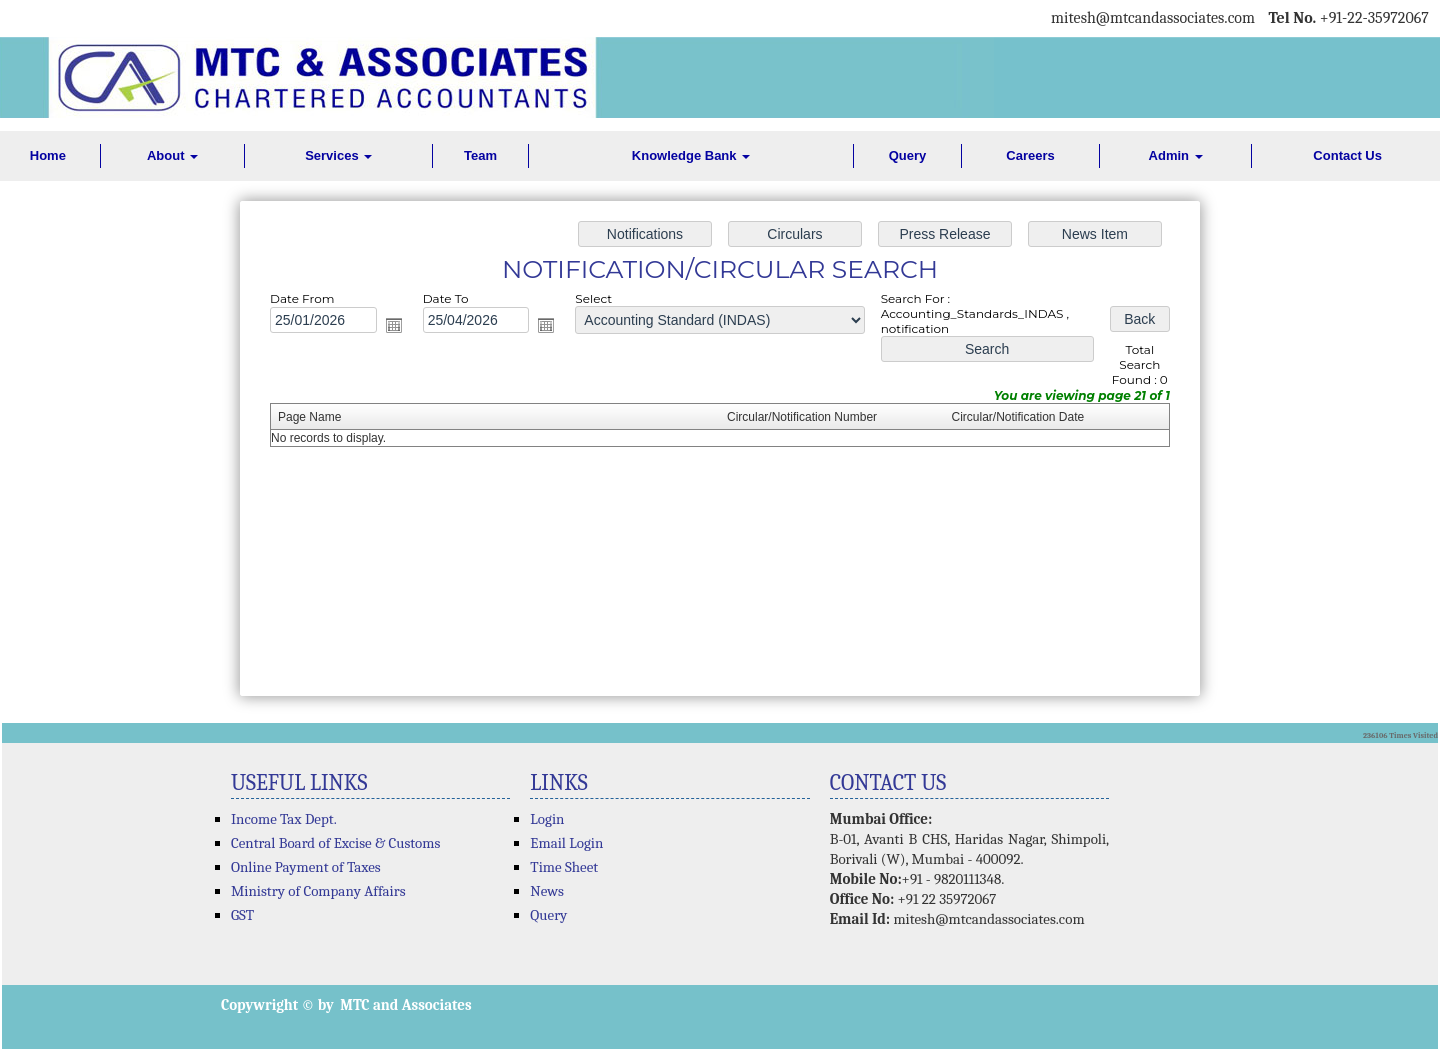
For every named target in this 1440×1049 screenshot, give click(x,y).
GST (242, 915)
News (547, 891)
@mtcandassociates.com (1175, 18)
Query (908, 155)
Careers (1030, 155)
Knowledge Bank (691, 155)
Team (480, 155)
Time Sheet (564, 867)
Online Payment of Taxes (306, 867)
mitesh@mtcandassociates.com (988, 919)
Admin (1176, 155)
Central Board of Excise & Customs (335, 843)
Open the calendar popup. (401, 328)
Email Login (566, 843)
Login (547, 819)
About (172, 155)
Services (338, 155)
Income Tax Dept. (284, 819)
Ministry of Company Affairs (318, 891)
